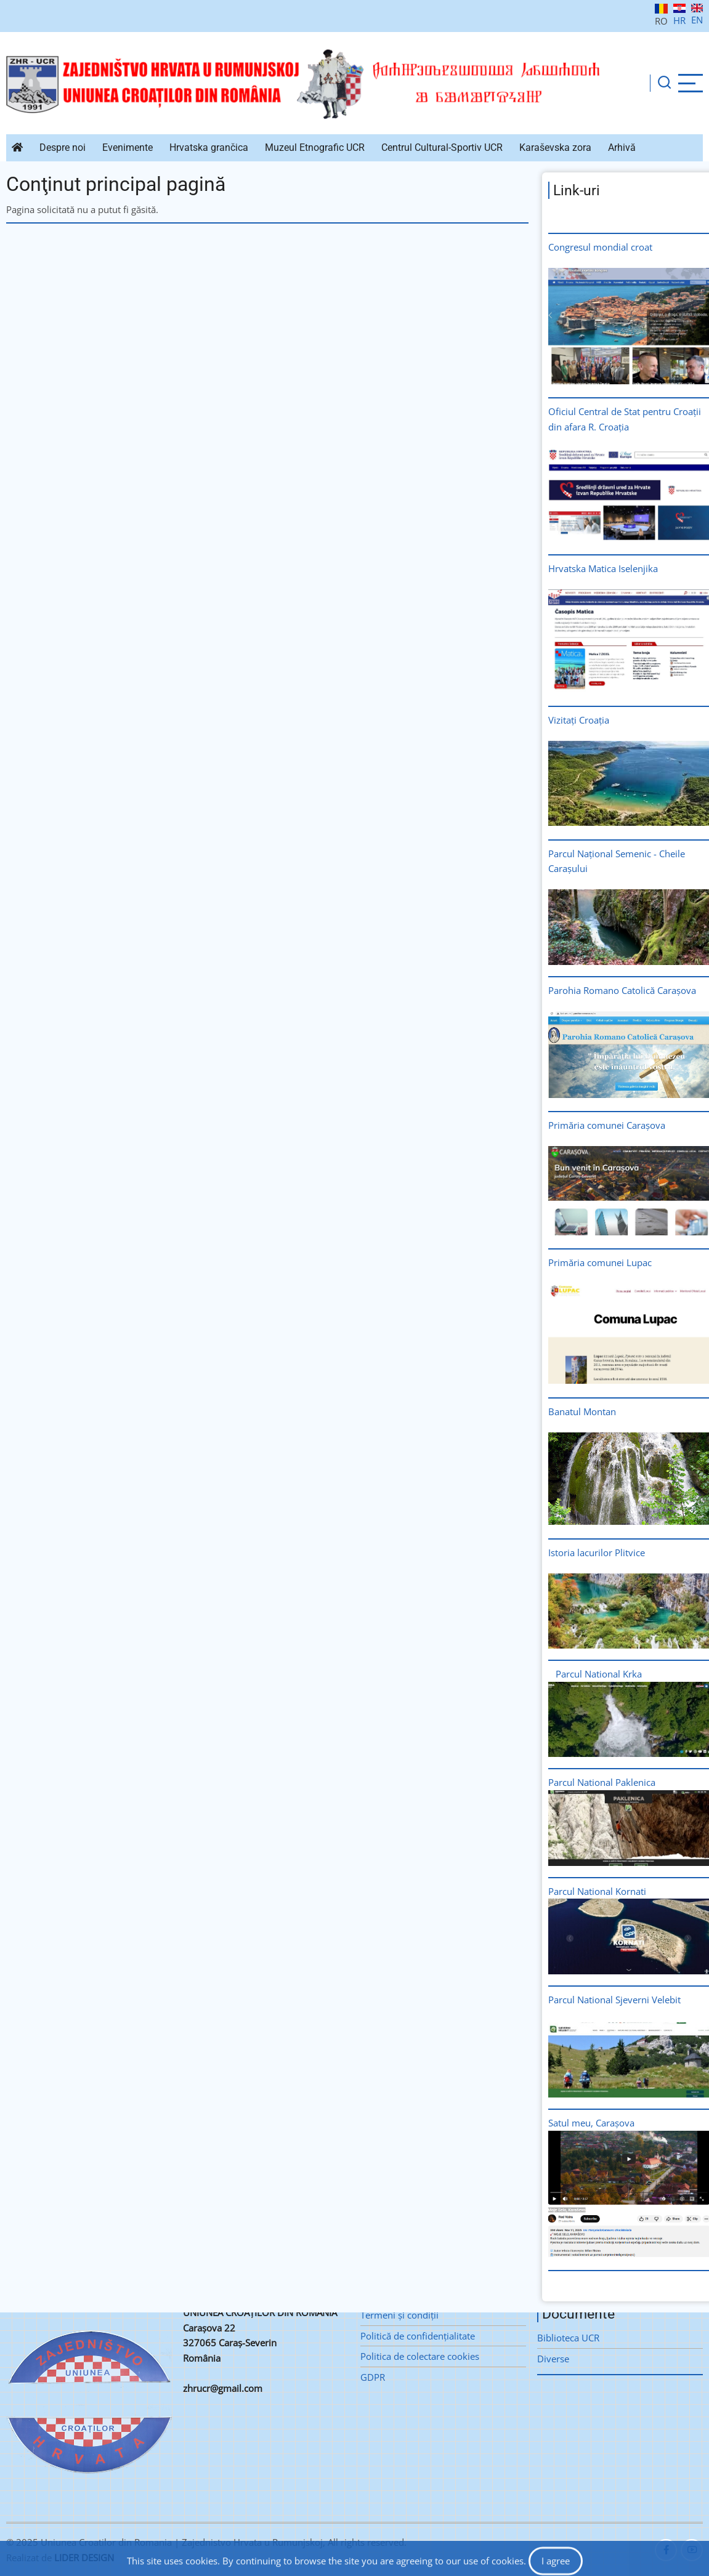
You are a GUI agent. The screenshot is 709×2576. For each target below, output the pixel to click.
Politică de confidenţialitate (417, 2336)
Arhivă (622, 147)
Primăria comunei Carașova (606, 1125)
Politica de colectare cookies (419, 2356)
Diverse (553, 2358)
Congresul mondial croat (600, 247)
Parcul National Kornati (598, 1891)
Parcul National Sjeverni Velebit (614, 1999)
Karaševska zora (555, 147)
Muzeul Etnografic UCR (315, 147)
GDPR (372, 2377)
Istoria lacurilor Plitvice (596, 1552)
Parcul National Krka (599, 1674)
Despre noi (62, 147)
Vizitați (562, 720)
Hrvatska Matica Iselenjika (603, 568)
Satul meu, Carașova (591, 2123)
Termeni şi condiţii (399, 2315)
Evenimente (127, 147)
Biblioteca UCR (568, 2338)
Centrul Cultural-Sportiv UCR (442, 147)
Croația (594, 720)
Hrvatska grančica (208, 147)
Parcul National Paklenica (601, 1782)
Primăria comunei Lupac (600, 1262)
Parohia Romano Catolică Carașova (622, 990)
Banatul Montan (582, 1411)
